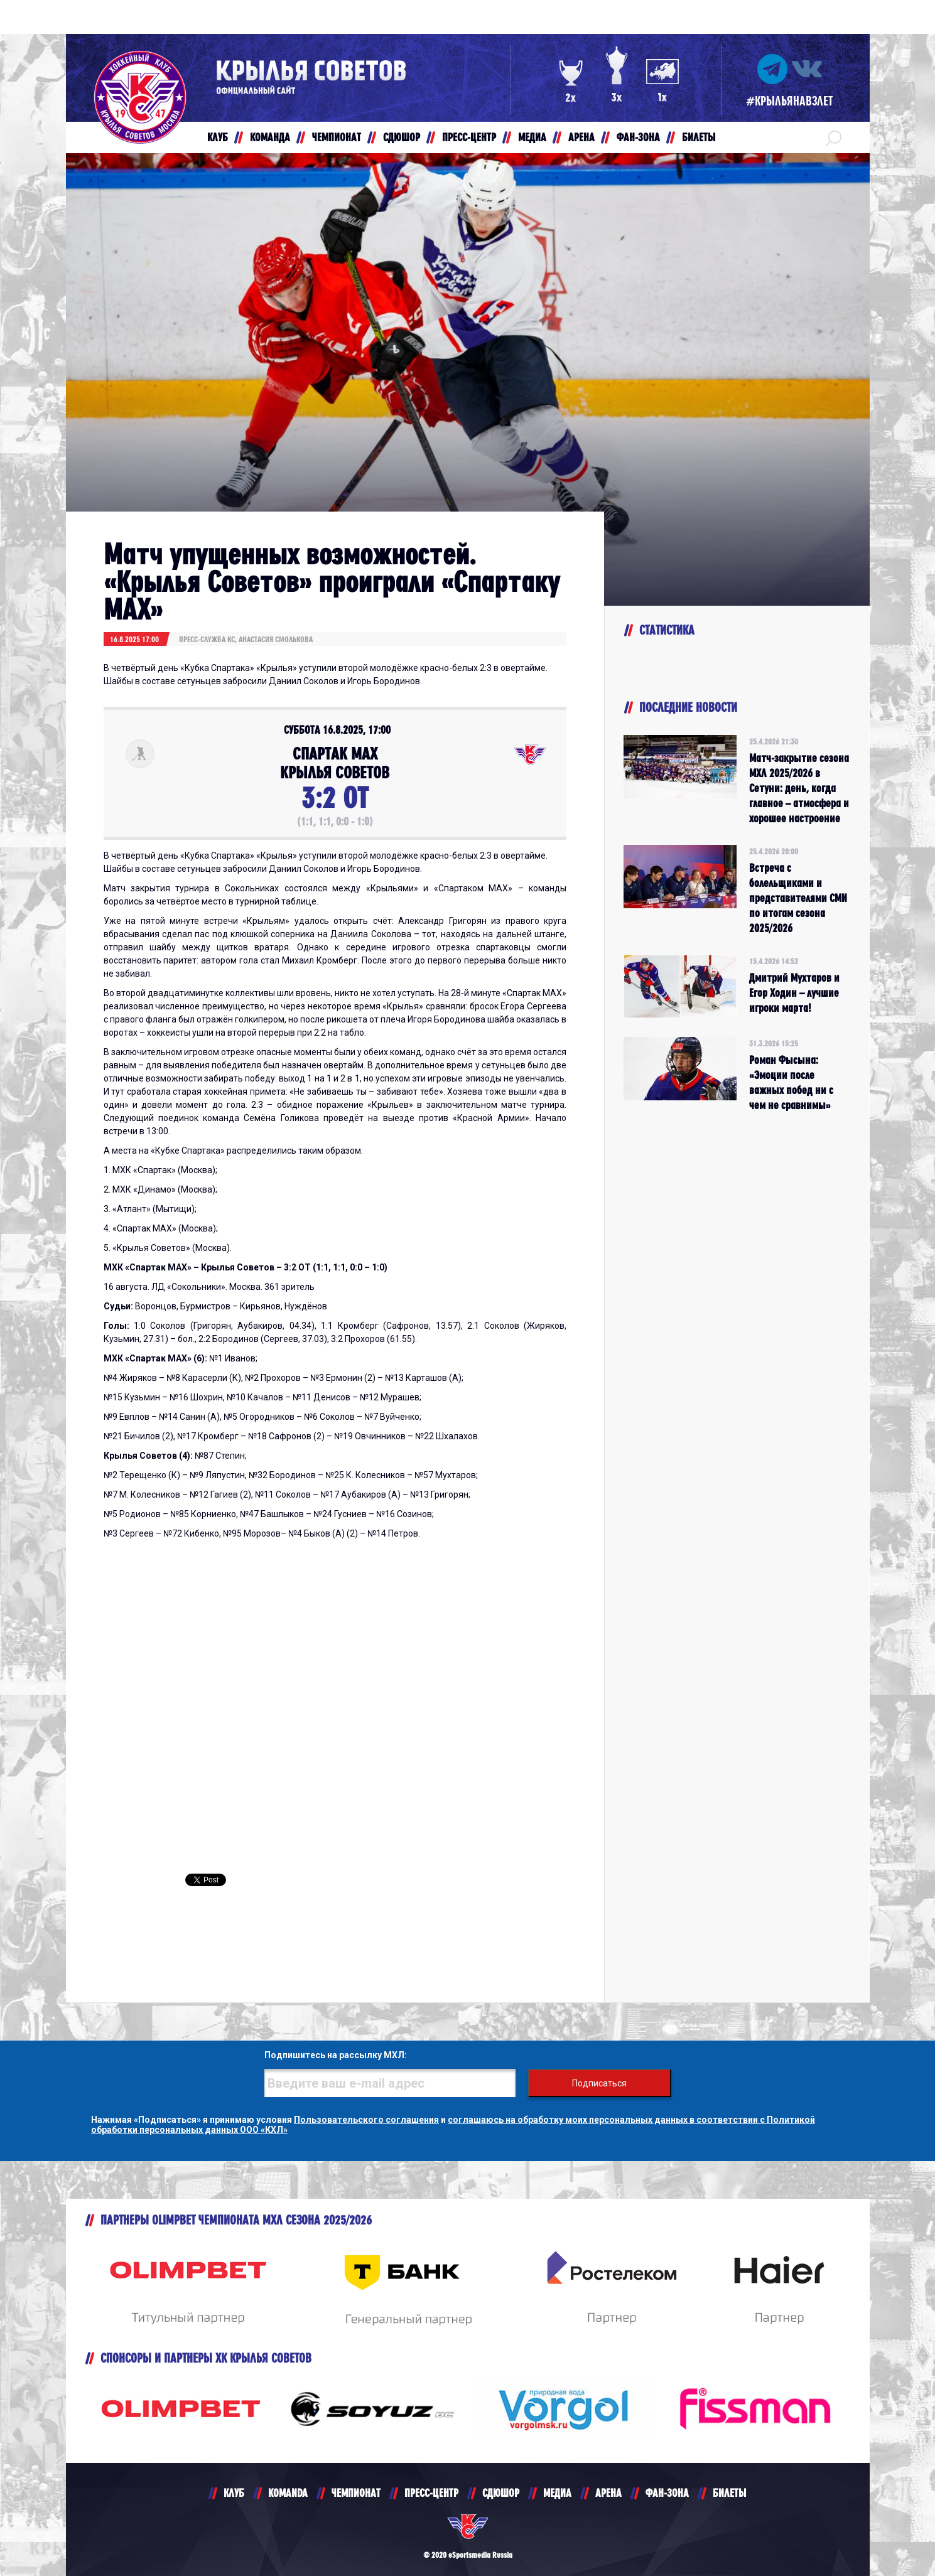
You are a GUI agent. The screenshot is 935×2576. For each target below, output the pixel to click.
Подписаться (599, 2083)
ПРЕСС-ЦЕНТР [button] (469, 137)
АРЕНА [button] (581, 137)
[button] (833, 137)
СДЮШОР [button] (401, 137)
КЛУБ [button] (217, 137)
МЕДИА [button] (532, 137)
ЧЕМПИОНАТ (356, 2493)
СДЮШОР (500, 2493)
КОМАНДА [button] (270, 137)
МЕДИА (557, 2493)
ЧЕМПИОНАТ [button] (336, 137)
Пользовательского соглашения (366, 2120)
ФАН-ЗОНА (667, 2493)
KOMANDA (288, 2493)
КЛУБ (234, 2493)
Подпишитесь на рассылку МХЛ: (335, 2055)
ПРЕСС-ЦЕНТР (431, 2493)
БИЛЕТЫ (729, 2493)
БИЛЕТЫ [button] (698, 137)
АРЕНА (608, 2493)
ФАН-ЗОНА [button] (638, 137)
